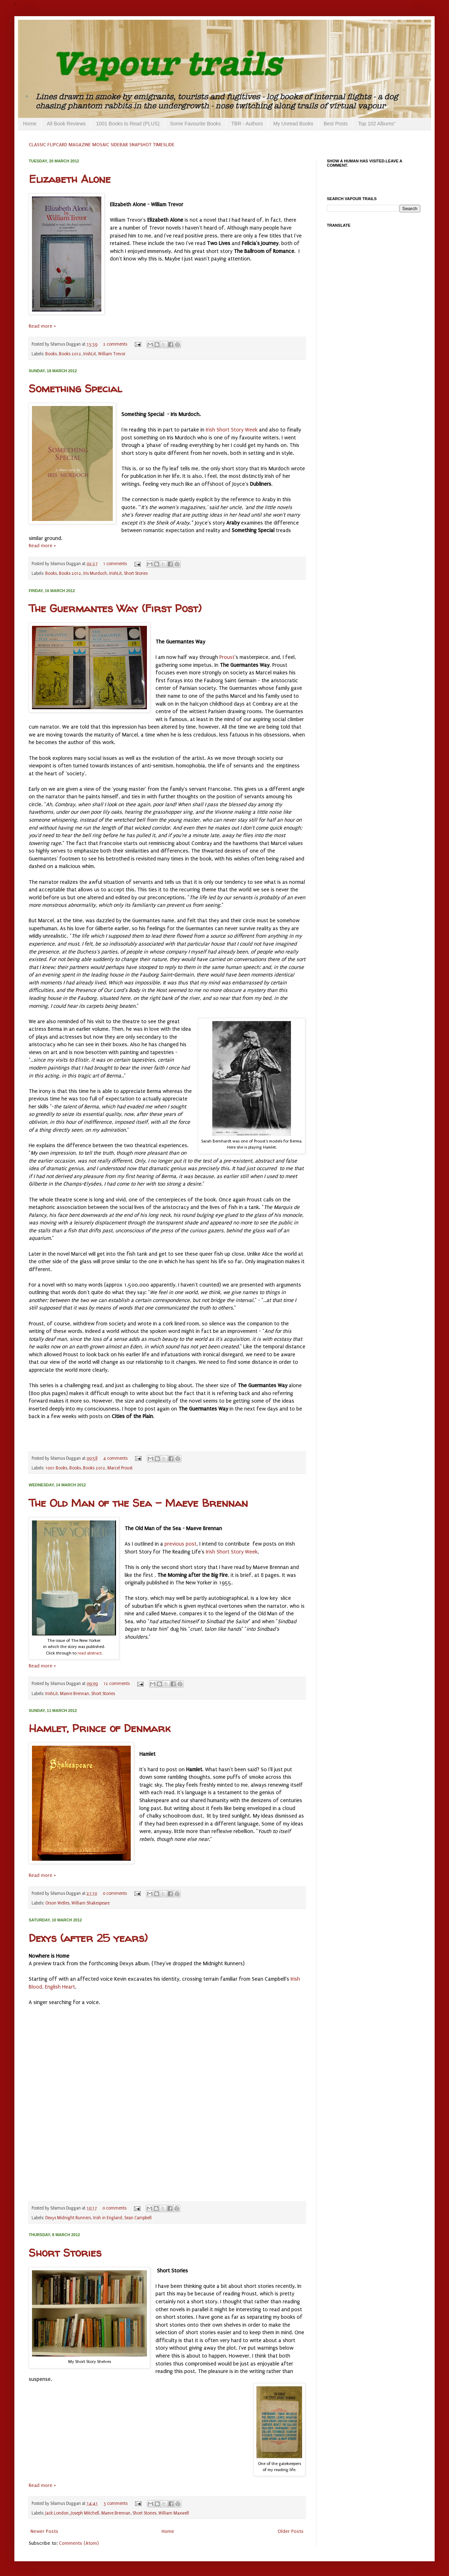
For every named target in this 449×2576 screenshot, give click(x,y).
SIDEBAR (119, 144)
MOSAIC (100, 144)
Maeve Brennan (74, 1693)
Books (51, 353)
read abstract (90, 1653)
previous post (180, 1544)
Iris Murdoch (95, 573)
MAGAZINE (80, 144)
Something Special (75, 388)
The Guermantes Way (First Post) (115, 608)
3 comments (115, 2503)
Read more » (42, 326)
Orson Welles (57, 1903)
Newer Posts (44, 2531)
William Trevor (111, 353)
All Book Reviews (66, 123)
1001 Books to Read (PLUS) (128, 123)
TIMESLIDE (164, 144)
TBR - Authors (247, 123)
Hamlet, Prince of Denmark (99, 1728)
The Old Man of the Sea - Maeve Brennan (138, 1502)
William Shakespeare (90, 1903)
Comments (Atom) (79, 2543)
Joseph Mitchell (85, 2513)
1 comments (115, 563)
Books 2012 (70, 353)
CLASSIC (37, 144)
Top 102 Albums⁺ (377, 123)
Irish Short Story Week (232, 430)
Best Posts (336, 123)
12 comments (116, 1683)
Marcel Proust (120, 1468)
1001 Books (56, 1468)
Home (29, 123)
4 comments (115, 1458)
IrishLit (89, 353)
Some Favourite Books (195, 123)
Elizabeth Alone (70, 178)
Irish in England (107, 2217)
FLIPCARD (57, 144)
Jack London (57, 2513)
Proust (227, 657)
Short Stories (136, 573)
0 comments (115, 1893)
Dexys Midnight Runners (68, 2217)
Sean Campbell (138, 2217)
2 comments (115, 344)
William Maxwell (173, 2513)
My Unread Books (293, 123)
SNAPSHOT (140, 144)
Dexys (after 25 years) (88, 1937)
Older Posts (291, 2531)
